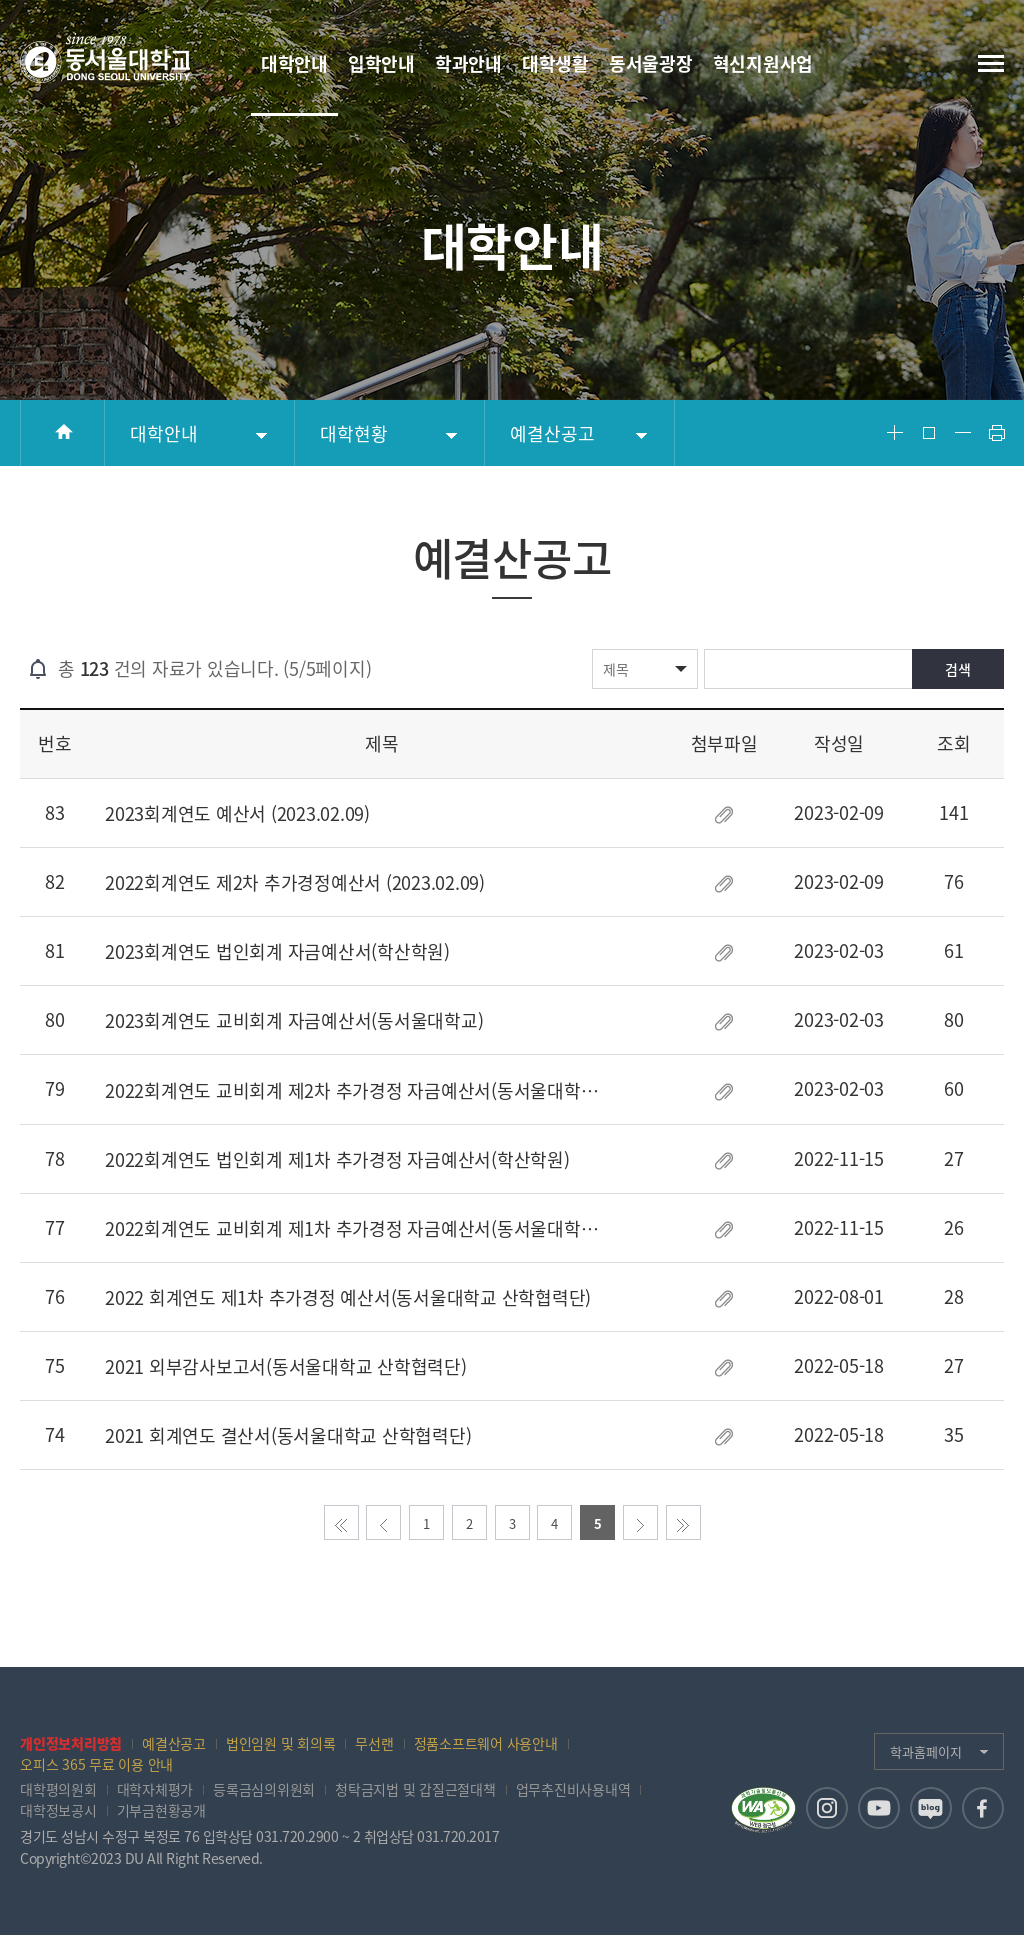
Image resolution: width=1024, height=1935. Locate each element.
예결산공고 (552, 433)
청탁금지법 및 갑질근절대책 (415, 1789)
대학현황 (354, 433)
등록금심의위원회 (264, 1789)
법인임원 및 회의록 (281, 1743)
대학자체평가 (155, 1789)
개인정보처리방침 (71, 1743)
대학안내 (164, 433)
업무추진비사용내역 (573, 1789)
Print (997, 433)
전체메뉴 (991, 63)
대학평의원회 (58, 1789)
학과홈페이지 (926, 1751)
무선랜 (374, 1743)
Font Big (895, 433)
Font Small (963, 433)
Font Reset (929, 433)
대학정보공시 (58, 1810)
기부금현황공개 (161, 1810)
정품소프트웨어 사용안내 (486, 1743)
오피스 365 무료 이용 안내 (96, 1764)
